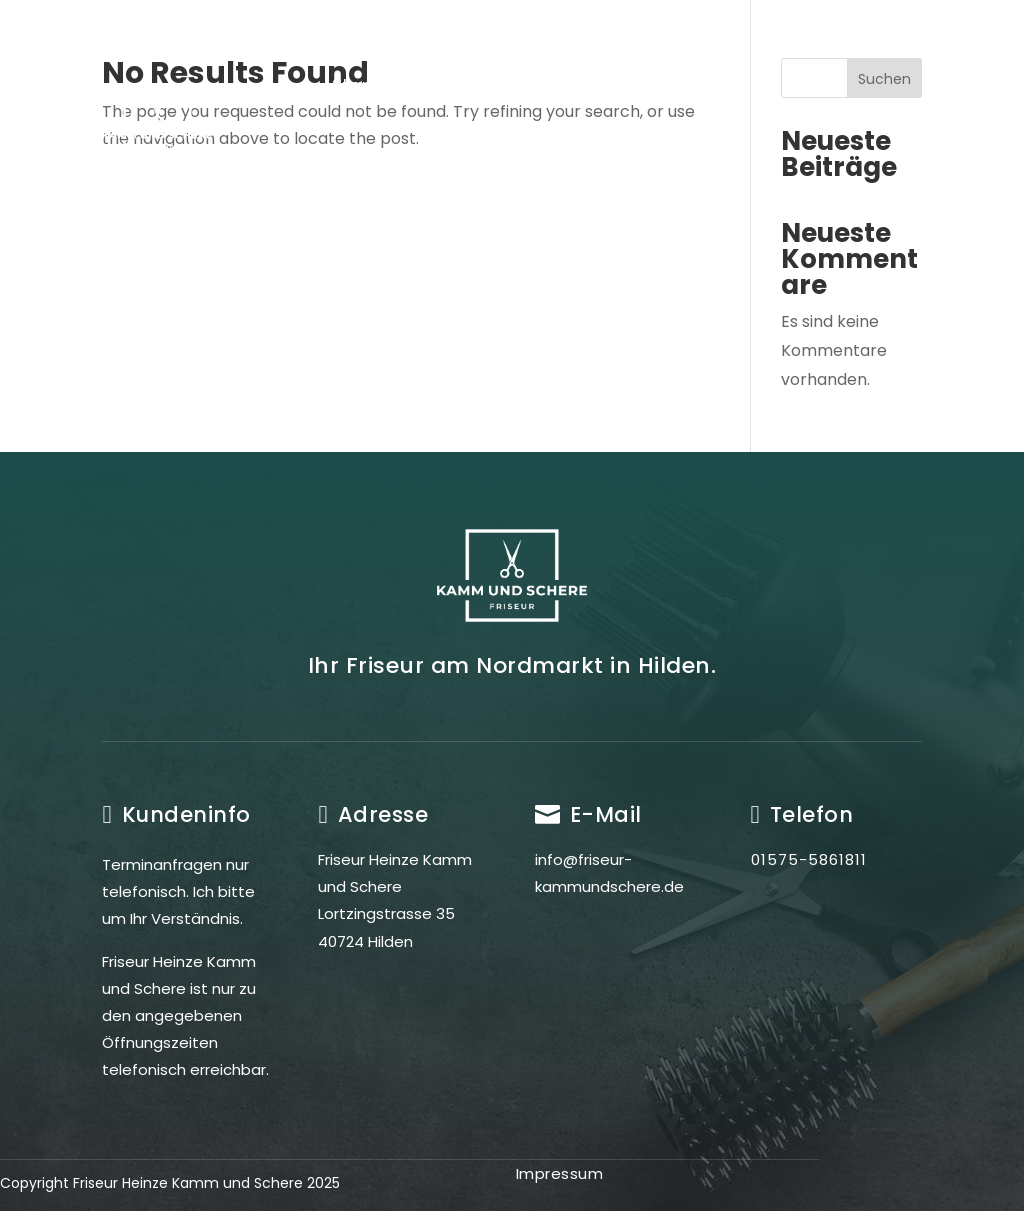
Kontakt (558, 162)
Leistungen (556, 86)
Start (354, 86)
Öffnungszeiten (416, 162)
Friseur (441, 86)
